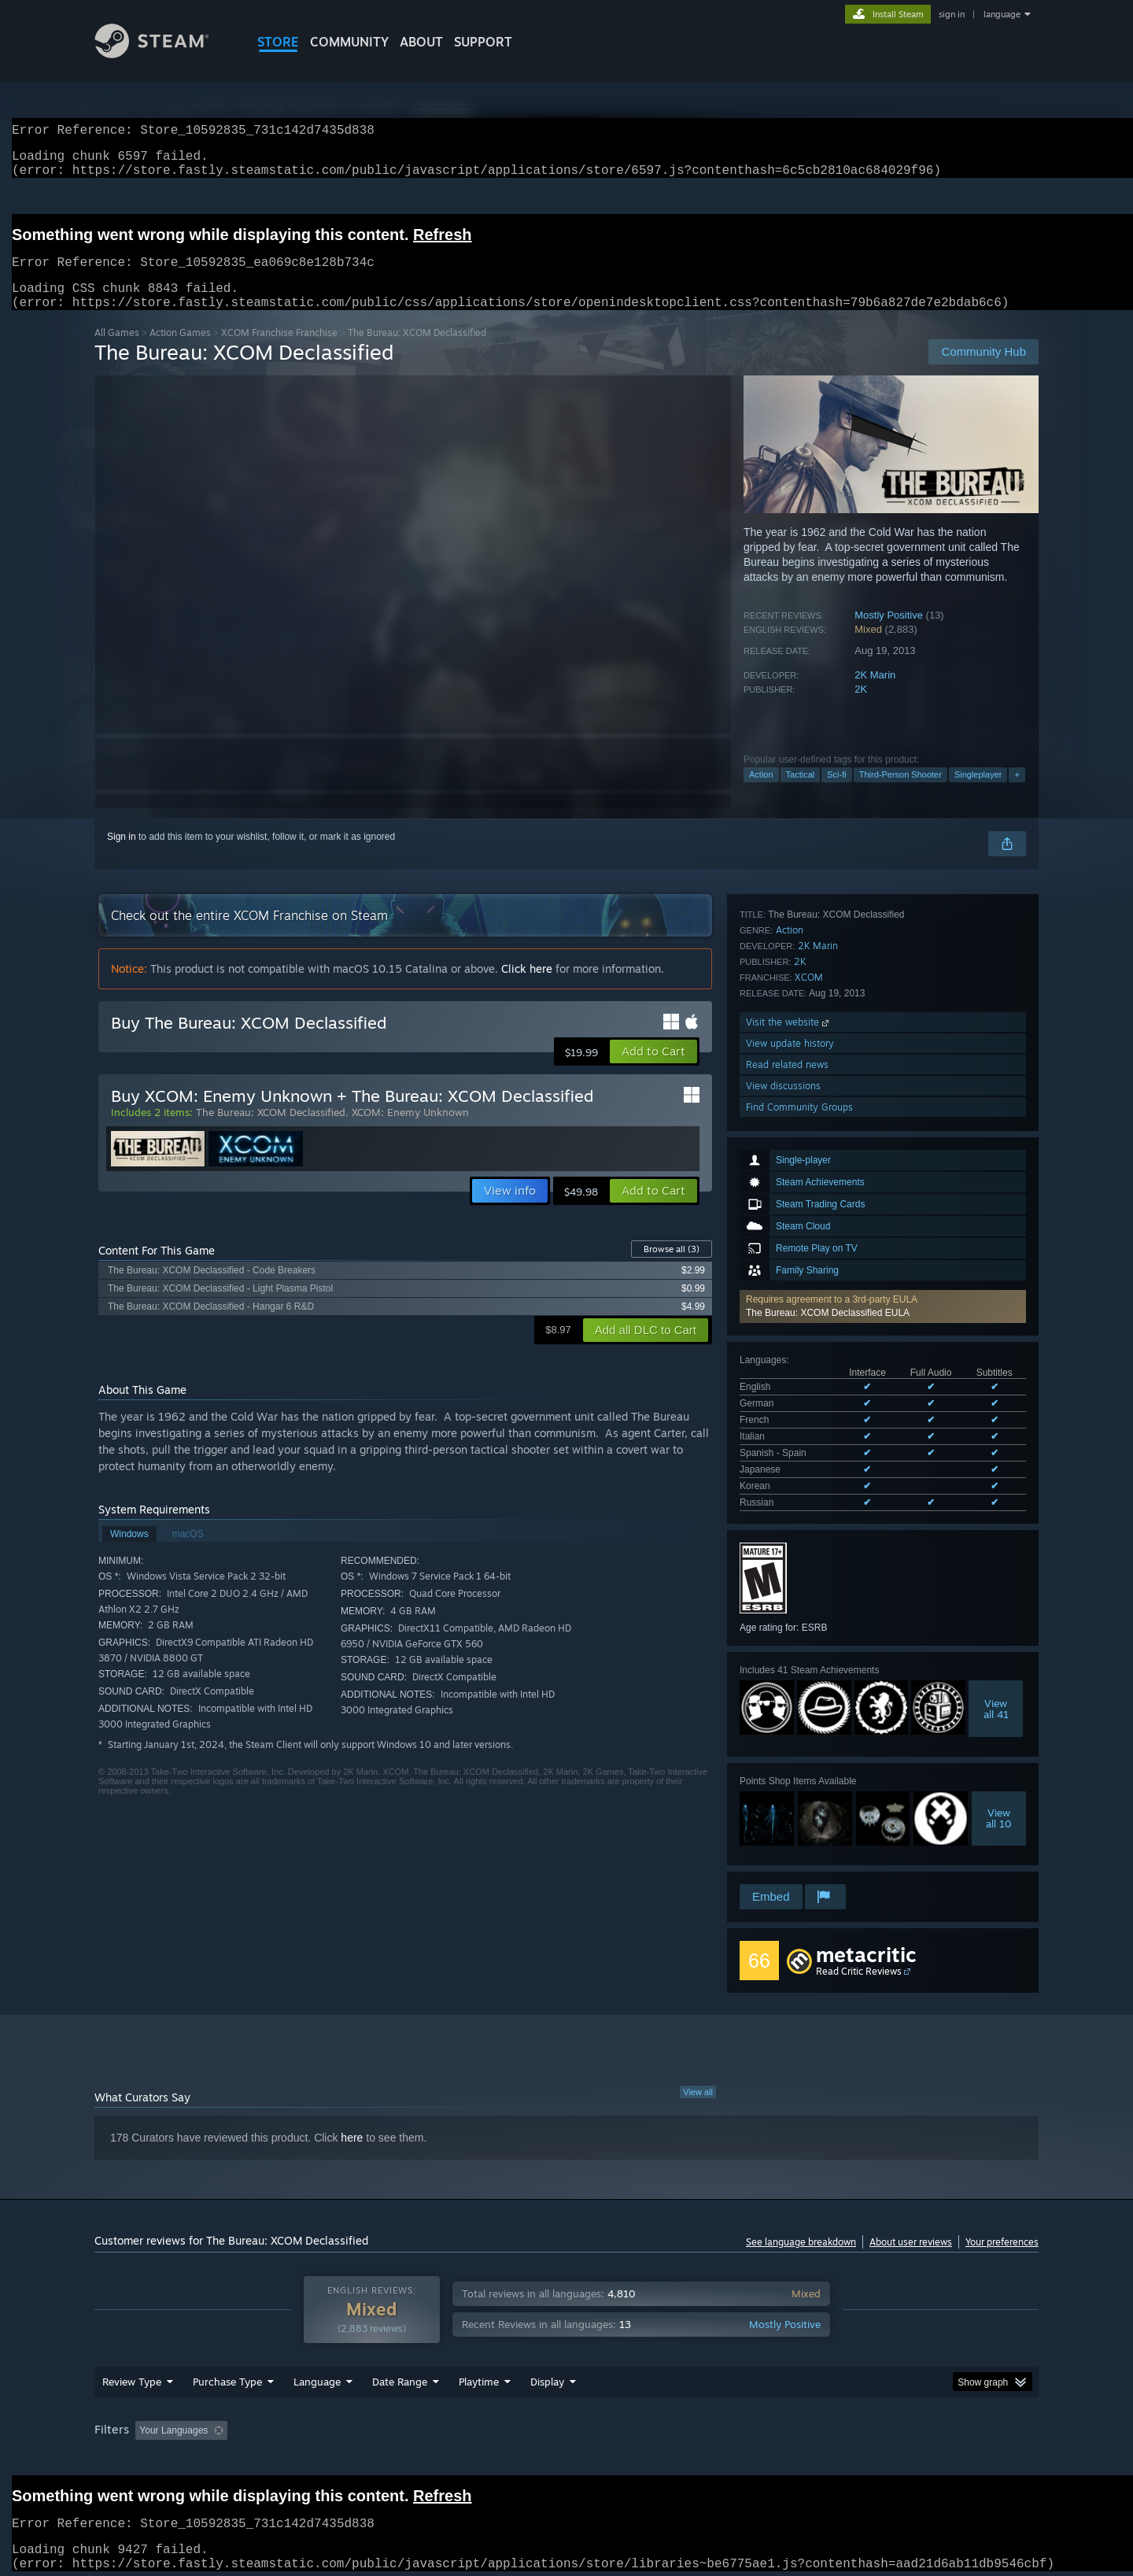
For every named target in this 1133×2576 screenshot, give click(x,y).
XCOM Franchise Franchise (279, 351)
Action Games (180, 351)
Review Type (131, 2377)
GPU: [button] (832, 2425)
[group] (566, 2426)
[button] (883, 1082)
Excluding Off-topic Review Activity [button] (332, 2425)
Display (547, 2377)
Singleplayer (978, 793)
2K (860, 708)
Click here (526, 987)
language (1002, 14)
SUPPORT (483, 42)
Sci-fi (836, 793)
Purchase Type (227, 2377)
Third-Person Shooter (900, 793)
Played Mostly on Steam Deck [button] (567, 2425)
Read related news (787, 1783)
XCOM (809, 1696)
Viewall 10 (999, 1559)
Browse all (671, 1267)
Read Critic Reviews (859, 1955)
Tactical (800, 793)
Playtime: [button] (454, 2425)
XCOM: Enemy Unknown (410, 1131)
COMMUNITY (349, 42)
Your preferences (1002, 2226)
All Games (116, 351)
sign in (952, 14)
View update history (790, 1762)
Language (317, 2377)
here (352, 2122)
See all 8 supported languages (803, 1246)
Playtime (479, 2377)
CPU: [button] (780, 2425)
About (421, 42)
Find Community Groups (799, 1825)
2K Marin (874, 694)
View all (698, 2076)
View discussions (783, 1804)
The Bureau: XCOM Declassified (270, 1131)
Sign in (121, 855)
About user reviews (910, 2226)
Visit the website (789, 1740)
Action (761, 793)
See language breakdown (801, 2226)
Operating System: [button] (699, 2425)
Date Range (399, 2377)
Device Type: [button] (901, 2425)
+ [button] (1016, 793)
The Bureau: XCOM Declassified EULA (828, 1088)
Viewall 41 (996, 1450)
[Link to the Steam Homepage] (163, 54)
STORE (278, 42)
